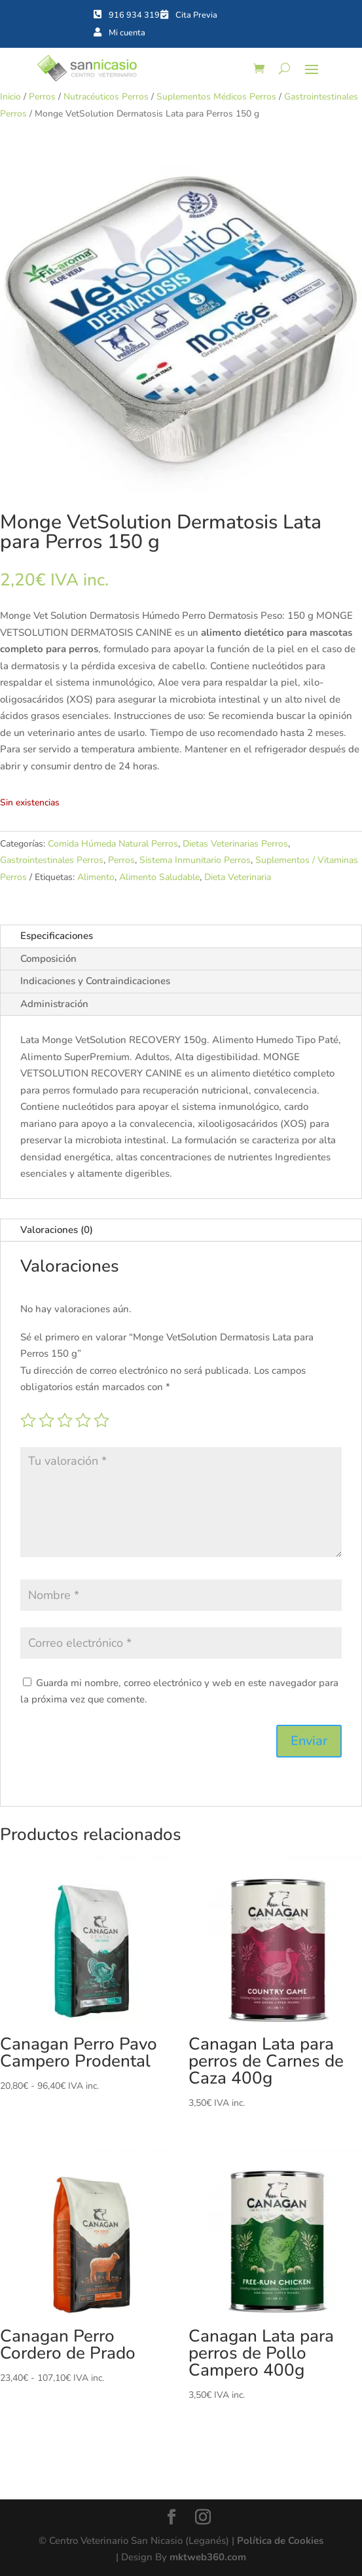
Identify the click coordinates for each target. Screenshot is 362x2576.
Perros (42, 96)
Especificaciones (56, 935)
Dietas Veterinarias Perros (235, 843)
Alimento (96, 877)
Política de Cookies (280, 2540)
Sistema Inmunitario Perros (195, 860)
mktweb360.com (208, 2557)
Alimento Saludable (159, 877)
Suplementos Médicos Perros (216, 96)
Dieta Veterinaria (237, 877)
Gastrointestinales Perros (51, 860)
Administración (54, 1003)
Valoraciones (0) (56, 1229)
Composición (48, 958)
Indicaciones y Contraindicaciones (95, 980)
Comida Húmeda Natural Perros (113, 843)
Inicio (10, 96)
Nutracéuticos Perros (106, 96)
